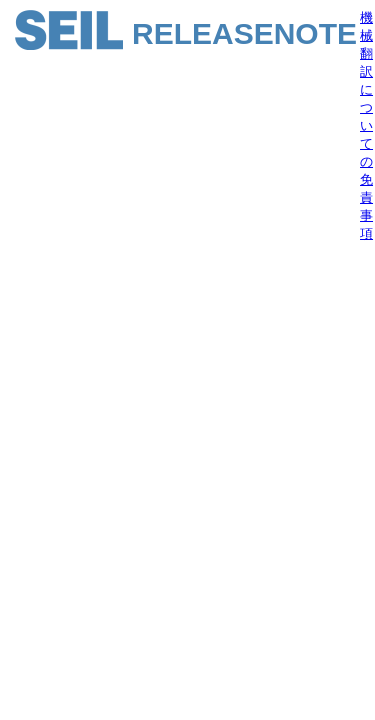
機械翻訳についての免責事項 (366, 125)
